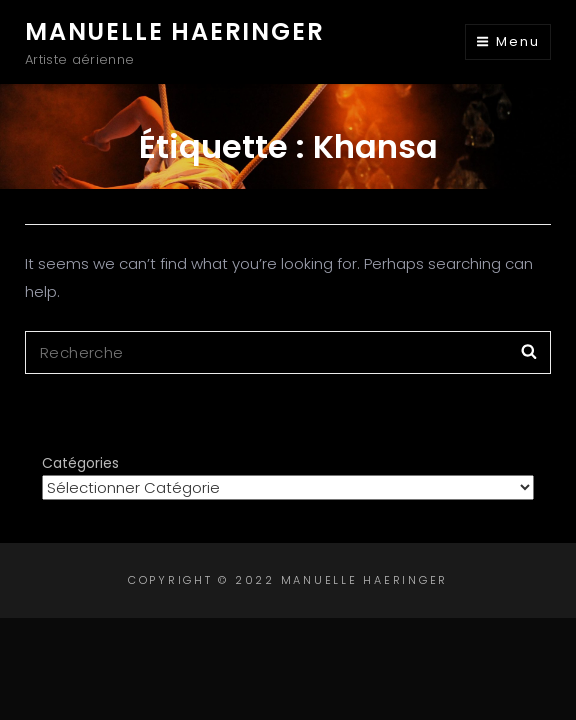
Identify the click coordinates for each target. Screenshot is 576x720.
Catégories (80, 463)
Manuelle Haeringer (174, 31)
